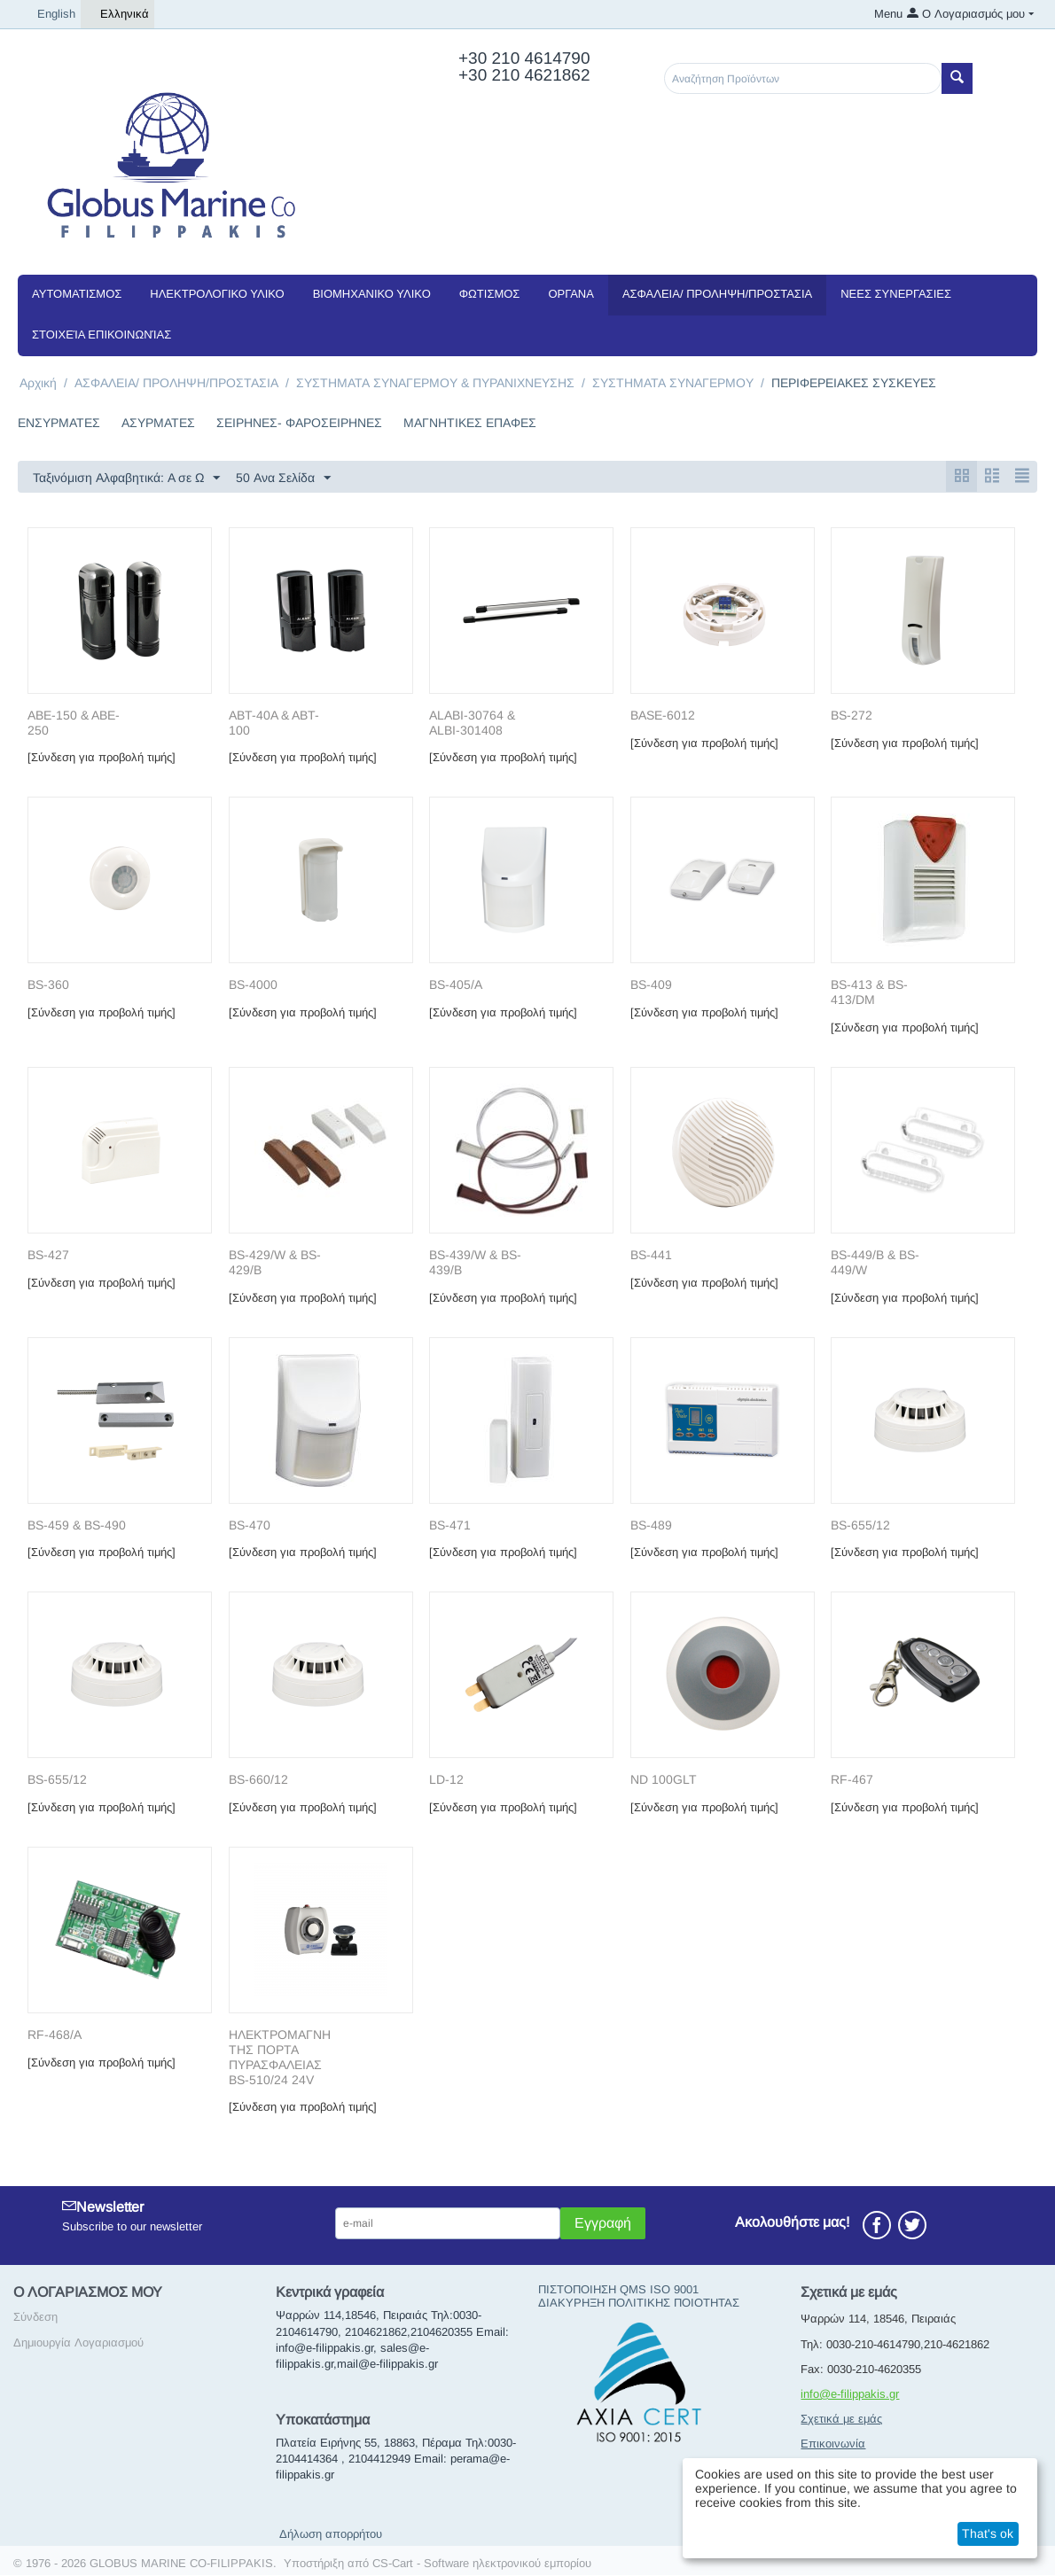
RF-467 (852, 1780)
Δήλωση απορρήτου (330, 2534)
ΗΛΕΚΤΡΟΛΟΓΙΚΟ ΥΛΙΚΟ (217, 293)
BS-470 (249, 1526)
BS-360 (48, 985)
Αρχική (38, 383)
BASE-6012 (662, 716)
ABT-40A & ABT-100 (274, 723)
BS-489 (651, 1526)
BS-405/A (455, 985)
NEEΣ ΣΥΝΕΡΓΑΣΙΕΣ (895, 293)
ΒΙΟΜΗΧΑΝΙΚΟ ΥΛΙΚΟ (372, 293)
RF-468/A (54, 2035)
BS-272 (851, 716)
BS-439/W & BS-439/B (475, 1263)
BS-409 (651, 985)
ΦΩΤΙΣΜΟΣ (489, 293)
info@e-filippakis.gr (850, 2394)
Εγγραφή (602, 2223)
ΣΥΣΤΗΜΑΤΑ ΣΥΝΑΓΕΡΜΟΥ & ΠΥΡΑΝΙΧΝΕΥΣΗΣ (435, 383)
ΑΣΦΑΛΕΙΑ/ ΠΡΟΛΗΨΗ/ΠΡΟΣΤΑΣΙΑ (717, 293)
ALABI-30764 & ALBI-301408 (472, 723)
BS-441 (651, 1256)
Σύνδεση (35, 2317)
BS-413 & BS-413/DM (869, 993)
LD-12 (446, 1780)
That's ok (987, 2533)
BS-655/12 (860, 1526)
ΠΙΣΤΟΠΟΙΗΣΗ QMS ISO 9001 (618, 2290)
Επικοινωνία (833, 2444)
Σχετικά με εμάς (841, 2419)
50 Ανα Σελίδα (283, 478)
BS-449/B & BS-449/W (875, 1263)
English (49, 14)
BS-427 (48, 1256)
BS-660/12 (258, 1780)
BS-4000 (253, 985)
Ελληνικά (117, 14)
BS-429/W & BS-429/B (275, 1263)
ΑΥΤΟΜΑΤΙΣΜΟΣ (76, 293)
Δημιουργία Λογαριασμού (78, 2343)
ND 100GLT (663, 1780)
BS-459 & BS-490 (76, 1526)
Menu (888, 13)
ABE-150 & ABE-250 (73, 723)
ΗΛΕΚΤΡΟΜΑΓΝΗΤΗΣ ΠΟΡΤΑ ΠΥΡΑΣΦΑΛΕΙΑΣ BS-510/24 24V (280, 2057)
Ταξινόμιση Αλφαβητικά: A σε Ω (126, 478)
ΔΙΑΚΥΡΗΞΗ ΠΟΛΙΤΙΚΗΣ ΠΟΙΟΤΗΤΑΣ (638, 2303)
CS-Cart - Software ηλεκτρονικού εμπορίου (481, 2564)
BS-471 (450, 1526)
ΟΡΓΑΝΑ (570, 293)
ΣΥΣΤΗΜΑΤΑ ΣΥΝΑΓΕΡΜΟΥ (673, 383)
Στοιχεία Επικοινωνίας (101, 334)
